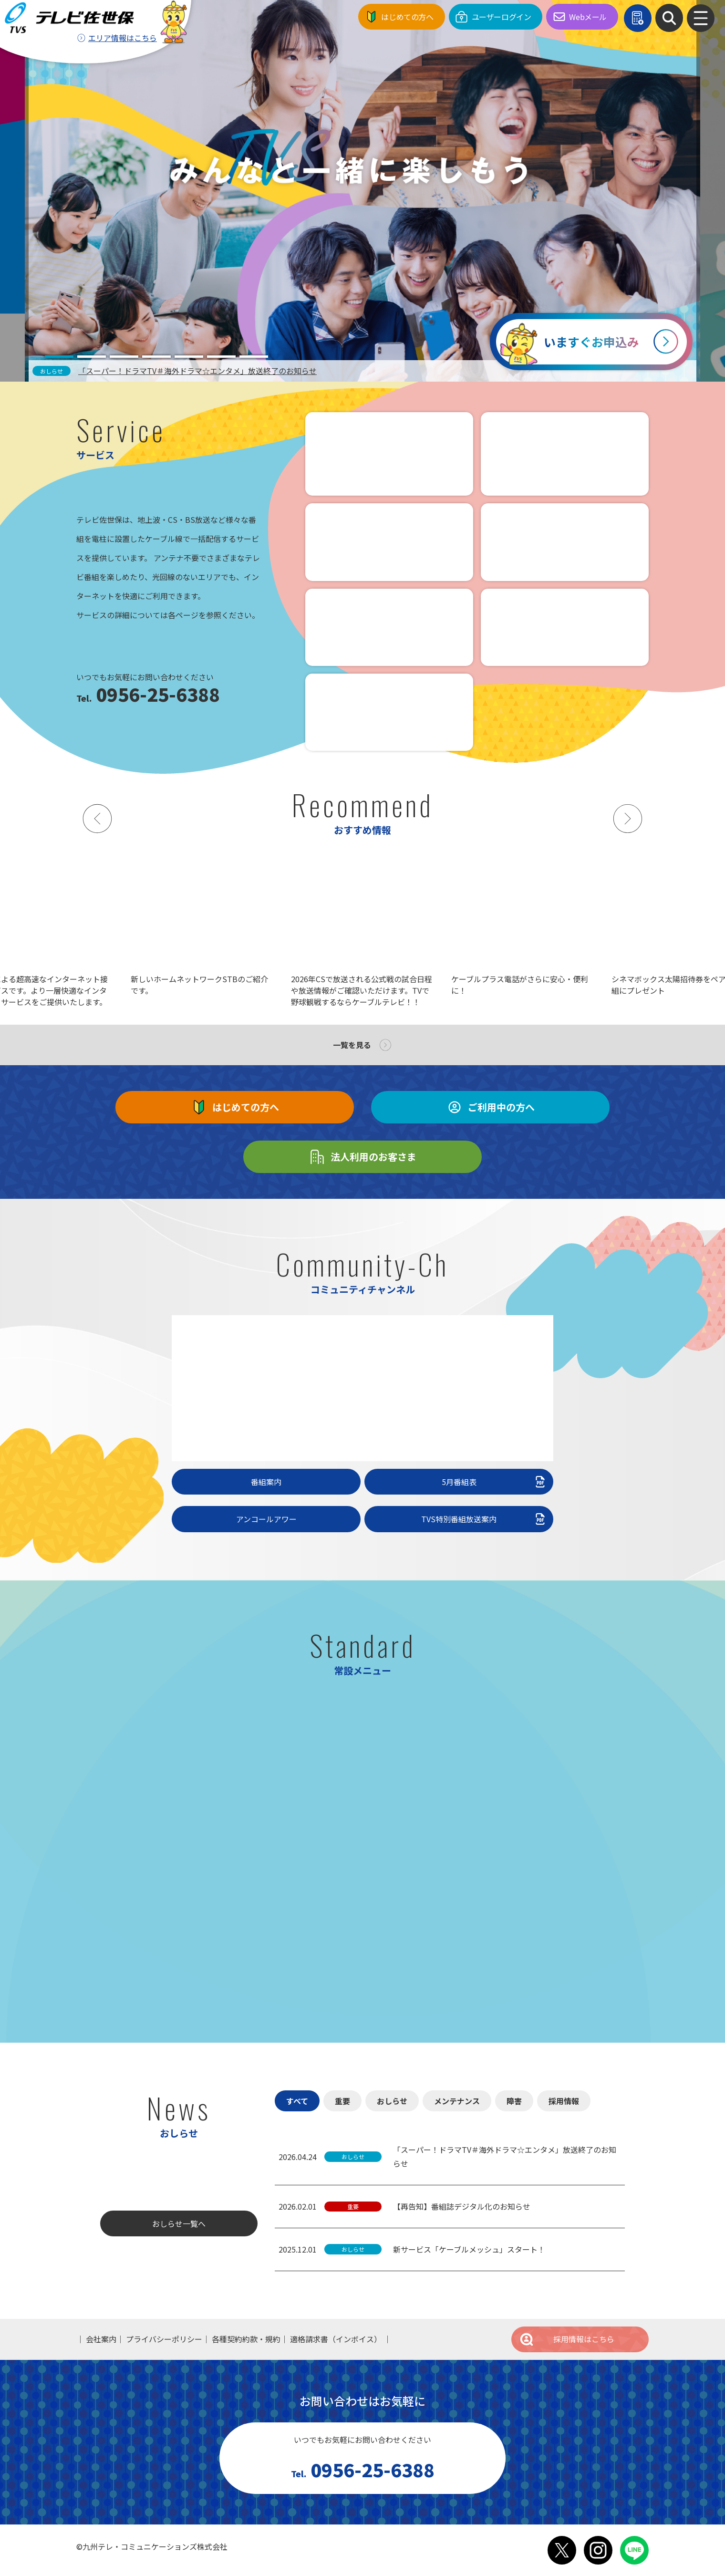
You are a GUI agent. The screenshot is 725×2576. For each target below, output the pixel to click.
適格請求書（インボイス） (336, 2339)
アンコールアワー (266, 1519)
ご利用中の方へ (490, 1107)
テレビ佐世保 (72, 17)
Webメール (588, 16)
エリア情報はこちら (122, 37)
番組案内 (266, 1481)
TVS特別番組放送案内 (484, 1519)
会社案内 (101, 2339)
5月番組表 (495, 1482)
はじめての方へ (407, 16)
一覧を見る (352, 1044)
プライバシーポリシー (164, 2339)
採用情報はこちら (566, 2339)
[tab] (59, 356)
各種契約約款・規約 (246, 2339)
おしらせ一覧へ (179, 2223)
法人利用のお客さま (362, 1156)
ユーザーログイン (501, 16)
